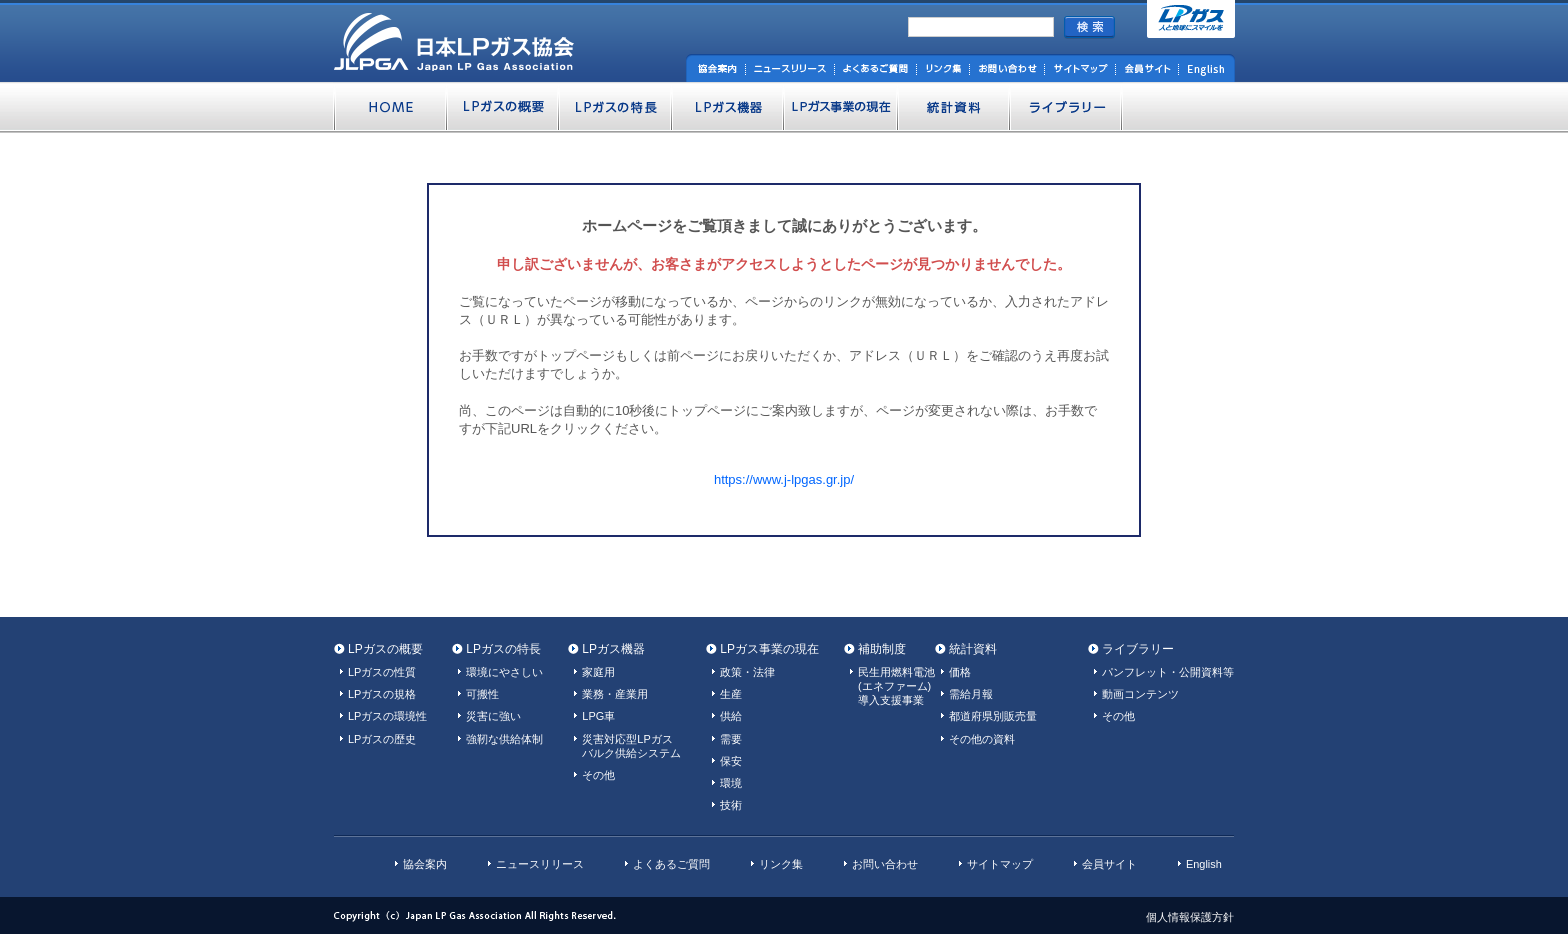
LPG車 (598, 716)
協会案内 (425, 864)
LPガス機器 (613, 649)
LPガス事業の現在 (769, 649)
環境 (731, 783)
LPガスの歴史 (382, 739)
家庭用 (598, 672)
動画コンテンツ (1140, 694)
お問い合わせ (885, 864)
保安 (731, 761)
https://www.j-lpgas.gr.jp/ (784, 479)
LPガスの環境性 (387, 716)
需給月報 (971, 694)
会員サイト (1109, 864)
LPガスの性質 (382, 672)
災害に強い (493, 716)
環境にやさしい (504, 672)
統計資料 (973, 649)
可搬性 (482, 694)
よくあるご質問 (671, 864)
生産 (731, 694)
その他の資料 (982, 739)
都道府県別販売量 (993, 716)
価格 (960, 672)
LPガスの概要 (385, 649)
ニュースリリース (540, 864)
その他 (598, 775)
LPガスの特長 (503, 649)
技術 (731, 805)
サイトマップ (1000, 864)
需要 (731, 739)
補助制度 (882, 649)
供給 (731, 716)
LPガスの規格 (382, 694)
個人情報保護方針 (1190, 917)
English (1204, 864)
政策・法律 (747, 672)
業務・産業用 (615, 694)
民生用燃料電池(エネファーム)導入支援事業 (896, 686)
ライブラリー (1138, 649)
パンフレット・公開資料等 (1168, 672)
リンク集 (781, 864)
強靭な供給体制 (504, 739)
